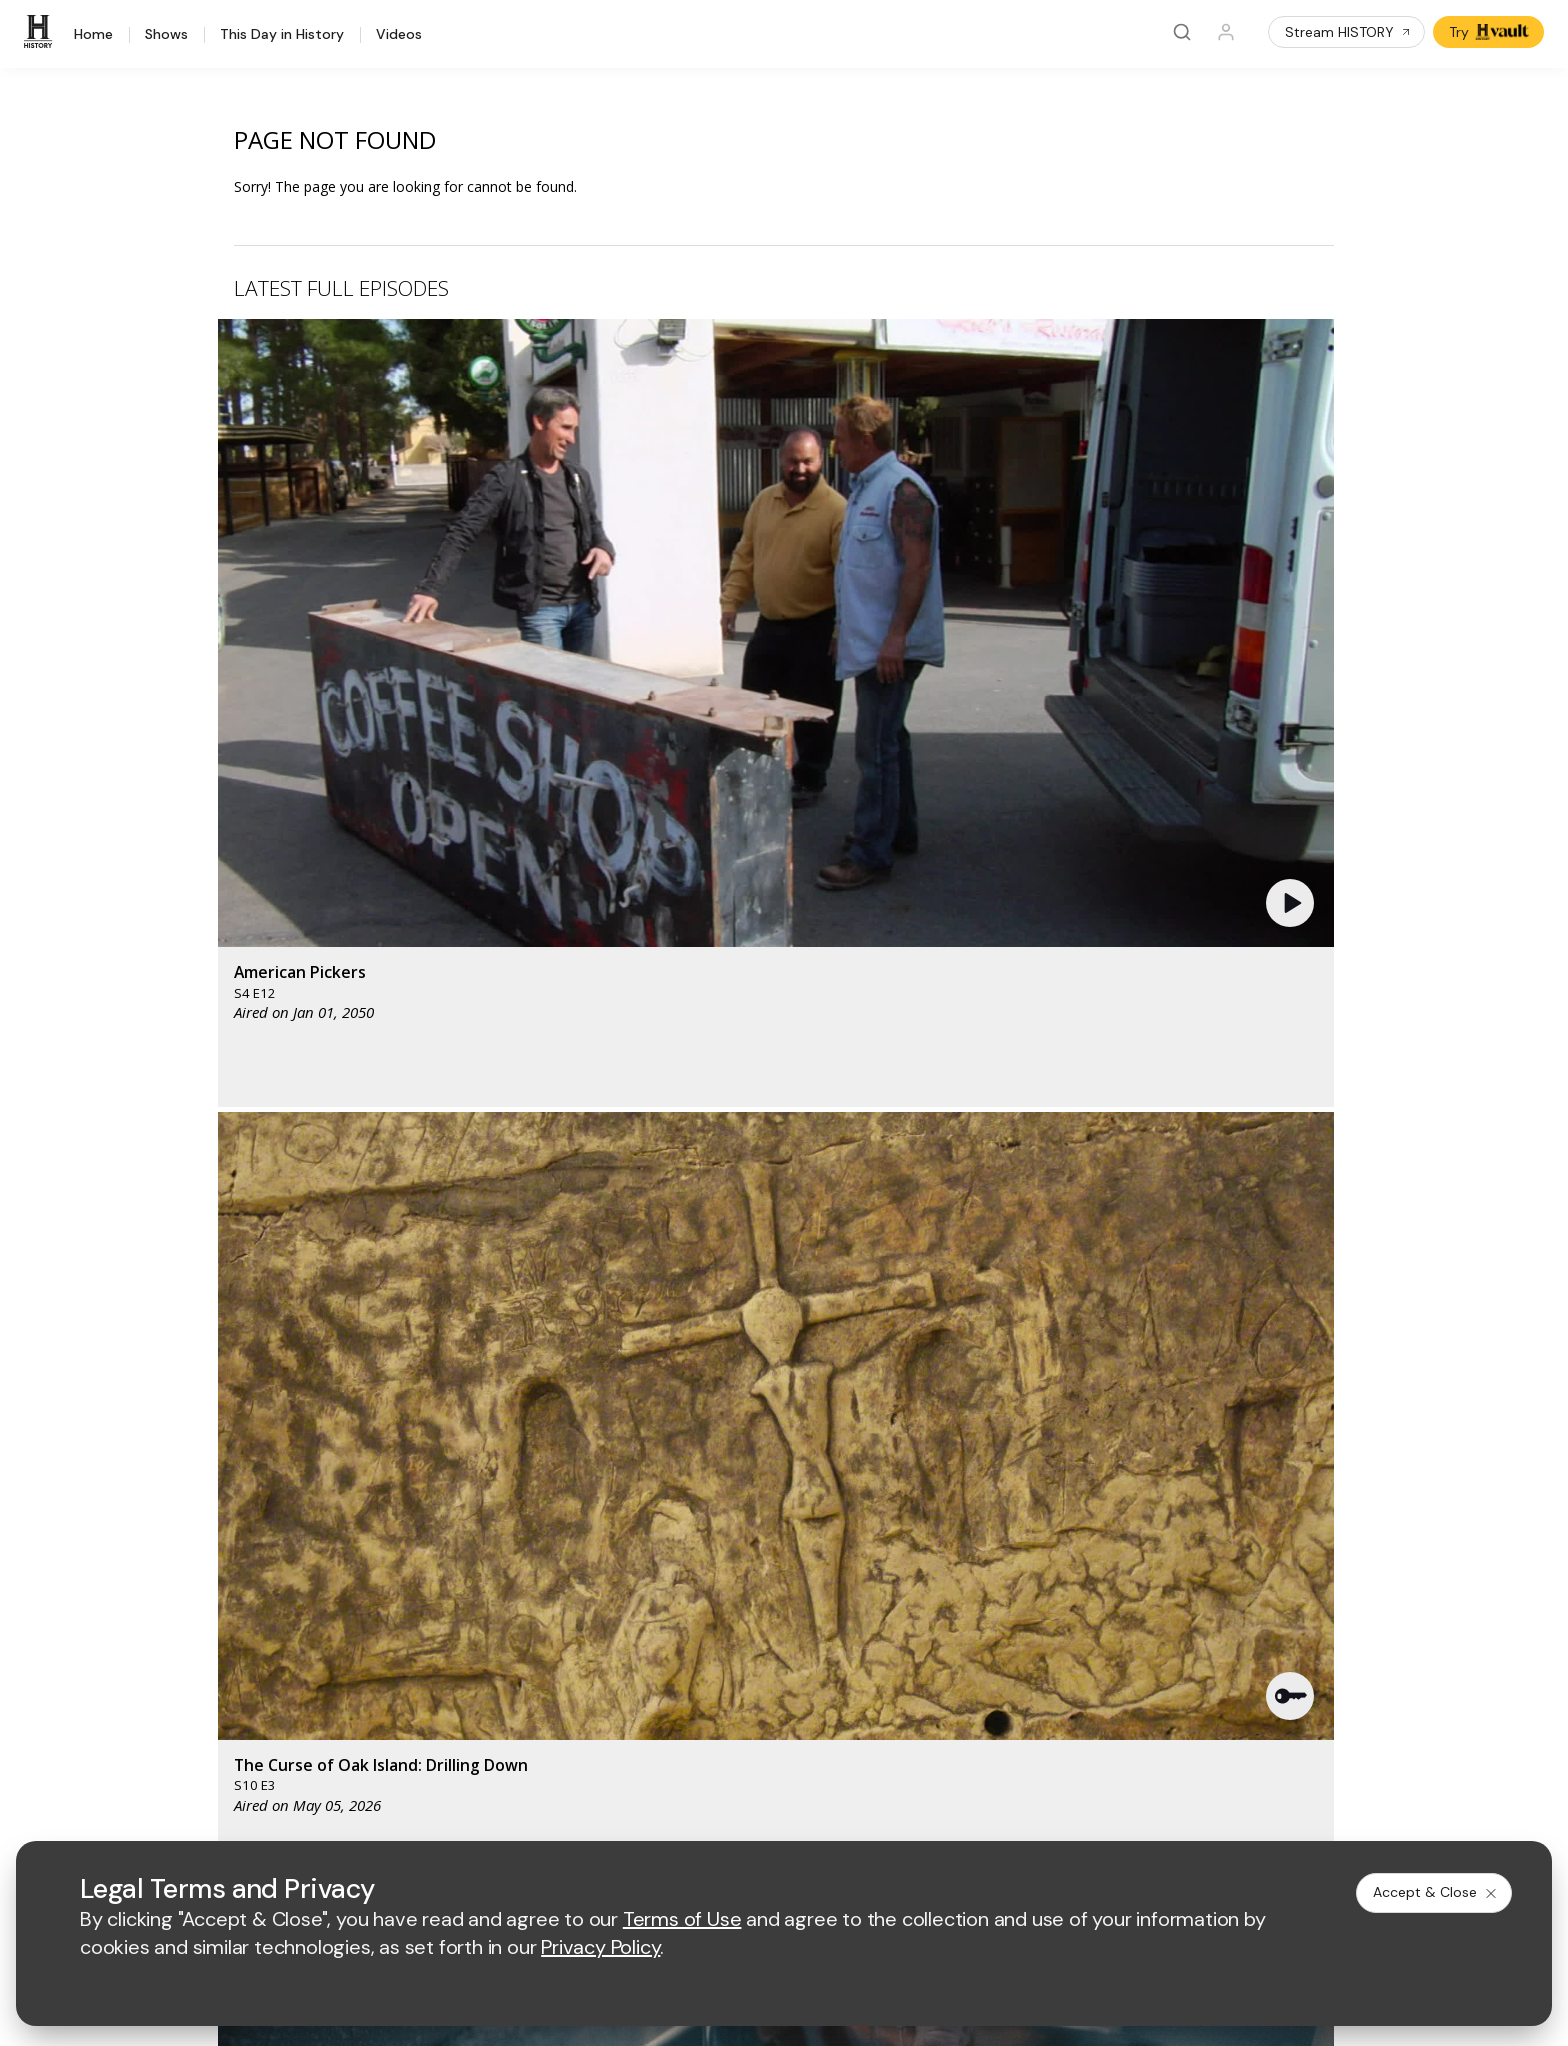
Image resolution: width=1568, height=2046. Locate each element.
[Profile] (1226, 32)
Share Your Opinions (252, 1680)
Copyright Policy (768, 1813)
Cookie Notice (886, 1813)
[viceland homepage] (993, 1410)
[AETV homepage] (535, 1410)
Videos (399, 35)
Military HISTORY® (245, 1628)
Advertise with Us (557, 1562)
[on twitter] (250, 1759)
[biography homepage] (615, 1469)
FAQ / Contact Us (241, 1706)
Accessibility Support (884, 1595)
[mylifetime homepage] (663, 1410)
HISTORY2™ (224, 1576)
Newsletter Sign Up (248, 1654)
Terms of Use (544, 1813)
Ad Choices (988, 1813)
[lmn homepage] (788, 1410)
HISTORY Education (250, 1498)
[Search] (1182, 32)
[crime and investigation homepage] (793, 1469)
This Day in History (282, 35)
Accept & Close (1436, 1892)
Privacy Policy (651, 1813)
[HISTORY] (41, 32)
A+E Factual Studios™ (569, 1595)
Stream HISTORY (1348, 32)
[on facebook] (197, 1758)
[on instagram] (356, 1759)
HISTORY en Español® (259, 1602)
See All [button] (1287, 1086)
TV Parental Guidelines (890, 1627)
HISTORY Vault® (238, 1524)
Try (1490, 32)
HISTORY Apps (234, 1550)
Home (93, 35)
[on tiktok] (409, 1759)
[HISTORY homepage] (227, 1425)
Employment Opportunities (901, 1562)
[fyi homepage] (882, 1410)
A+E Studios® (544, 1627)
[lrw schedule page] (892, 1469)
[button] (548, 475)
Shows (166, 35)
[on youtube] (303, 1759)
